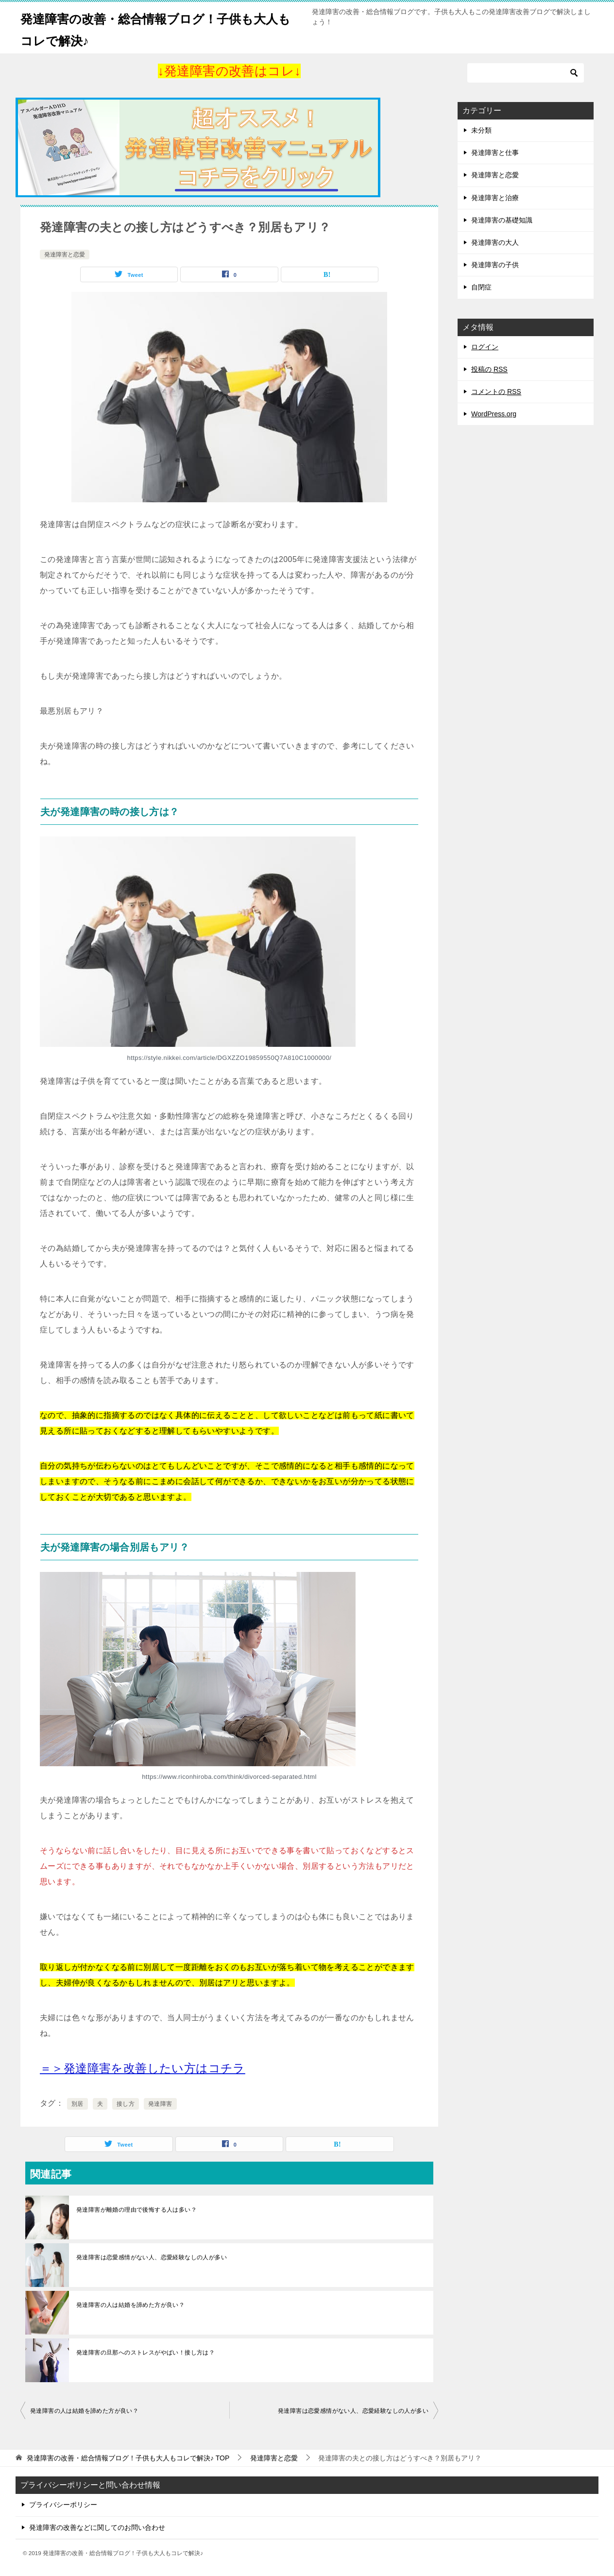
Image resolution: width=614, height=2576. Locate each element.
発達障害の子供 (495, 265)
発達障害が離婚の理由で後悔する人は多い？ (136, 2209)
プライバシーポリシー (63, 2504)
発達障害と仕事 (495, 152)
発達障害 (160, 2103)
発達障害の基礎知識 (501, 220)
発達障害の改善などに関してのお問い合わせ (97, 2527)
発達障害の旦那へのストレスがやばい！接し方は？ (145, 2352)
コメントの (496, 392)
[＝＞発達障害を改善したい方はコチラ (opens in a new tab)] (142, 2068)
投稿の (489, 369)
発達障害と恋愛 (64, 254)
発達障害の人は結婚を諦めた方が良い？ (130, 2305)
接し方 (126, 2103)
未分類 (481, 130)
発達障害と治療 (495, 198)
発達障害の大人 (495, 242)
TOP (128, 2458)
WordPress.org (493, 414)
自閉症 (481, 287)
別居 (77, 2103)
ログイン (484, 347)
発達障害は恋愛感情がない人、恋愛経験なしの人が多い (151, 2257)
